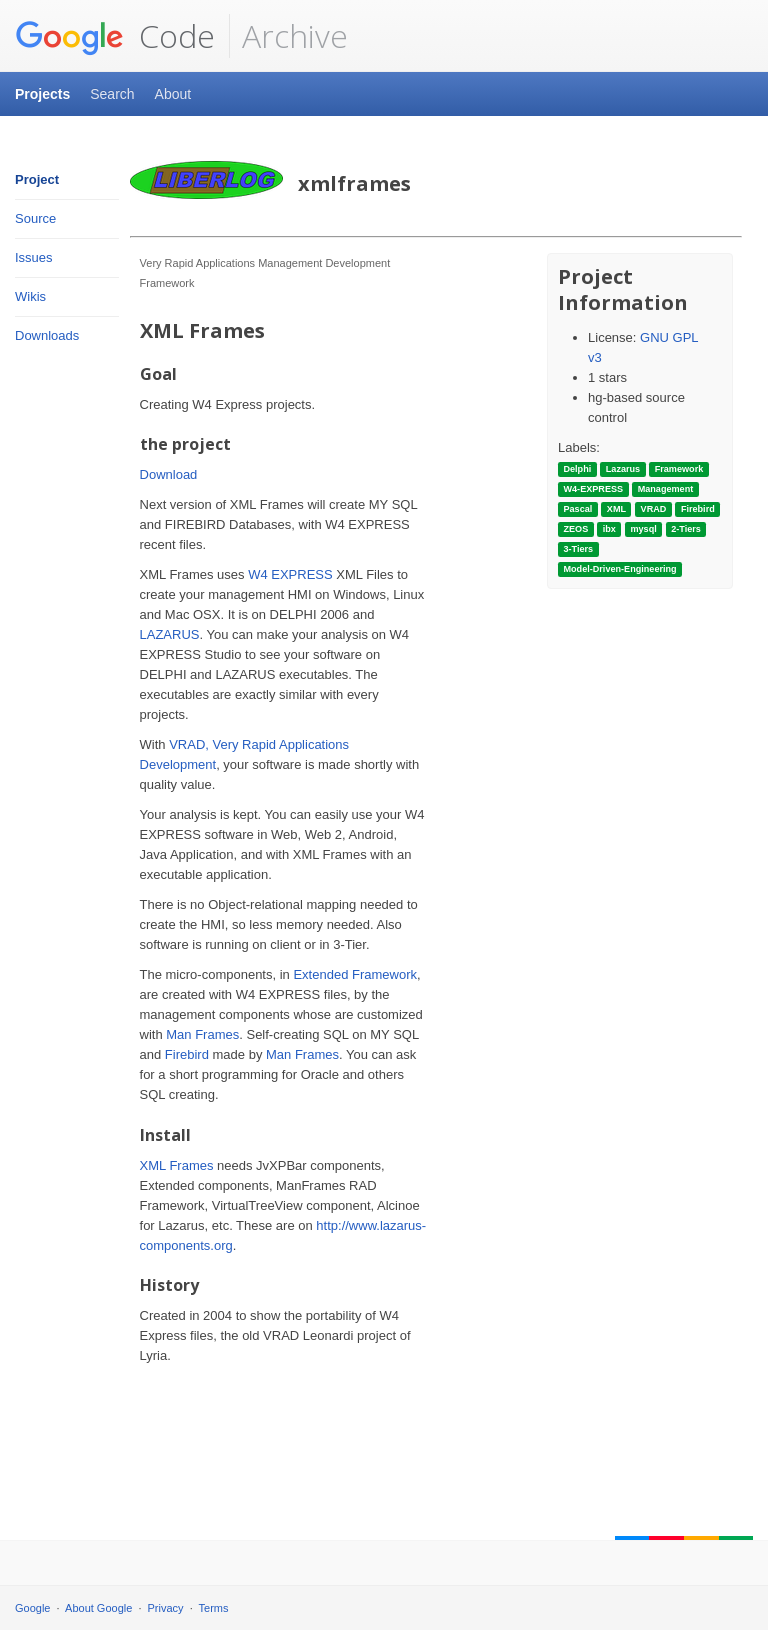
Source (35, 218)
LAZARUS (170, 634)
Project (37, 179)
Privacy (166, 1608)
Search (112, 94)
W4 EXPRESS (290, 574)
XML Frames (177, 1165)
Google (32, 1608)
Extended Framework (355, 974)
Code (115, 36)
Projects (42, 94)
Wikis (30, 296)
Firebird (187, 1054)
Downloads (47, 335)
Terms (214, 1608)
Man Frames (202, 1034)
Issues (34, 257)
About (173, 94)
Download (169, 474)
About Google (98, 1608)
